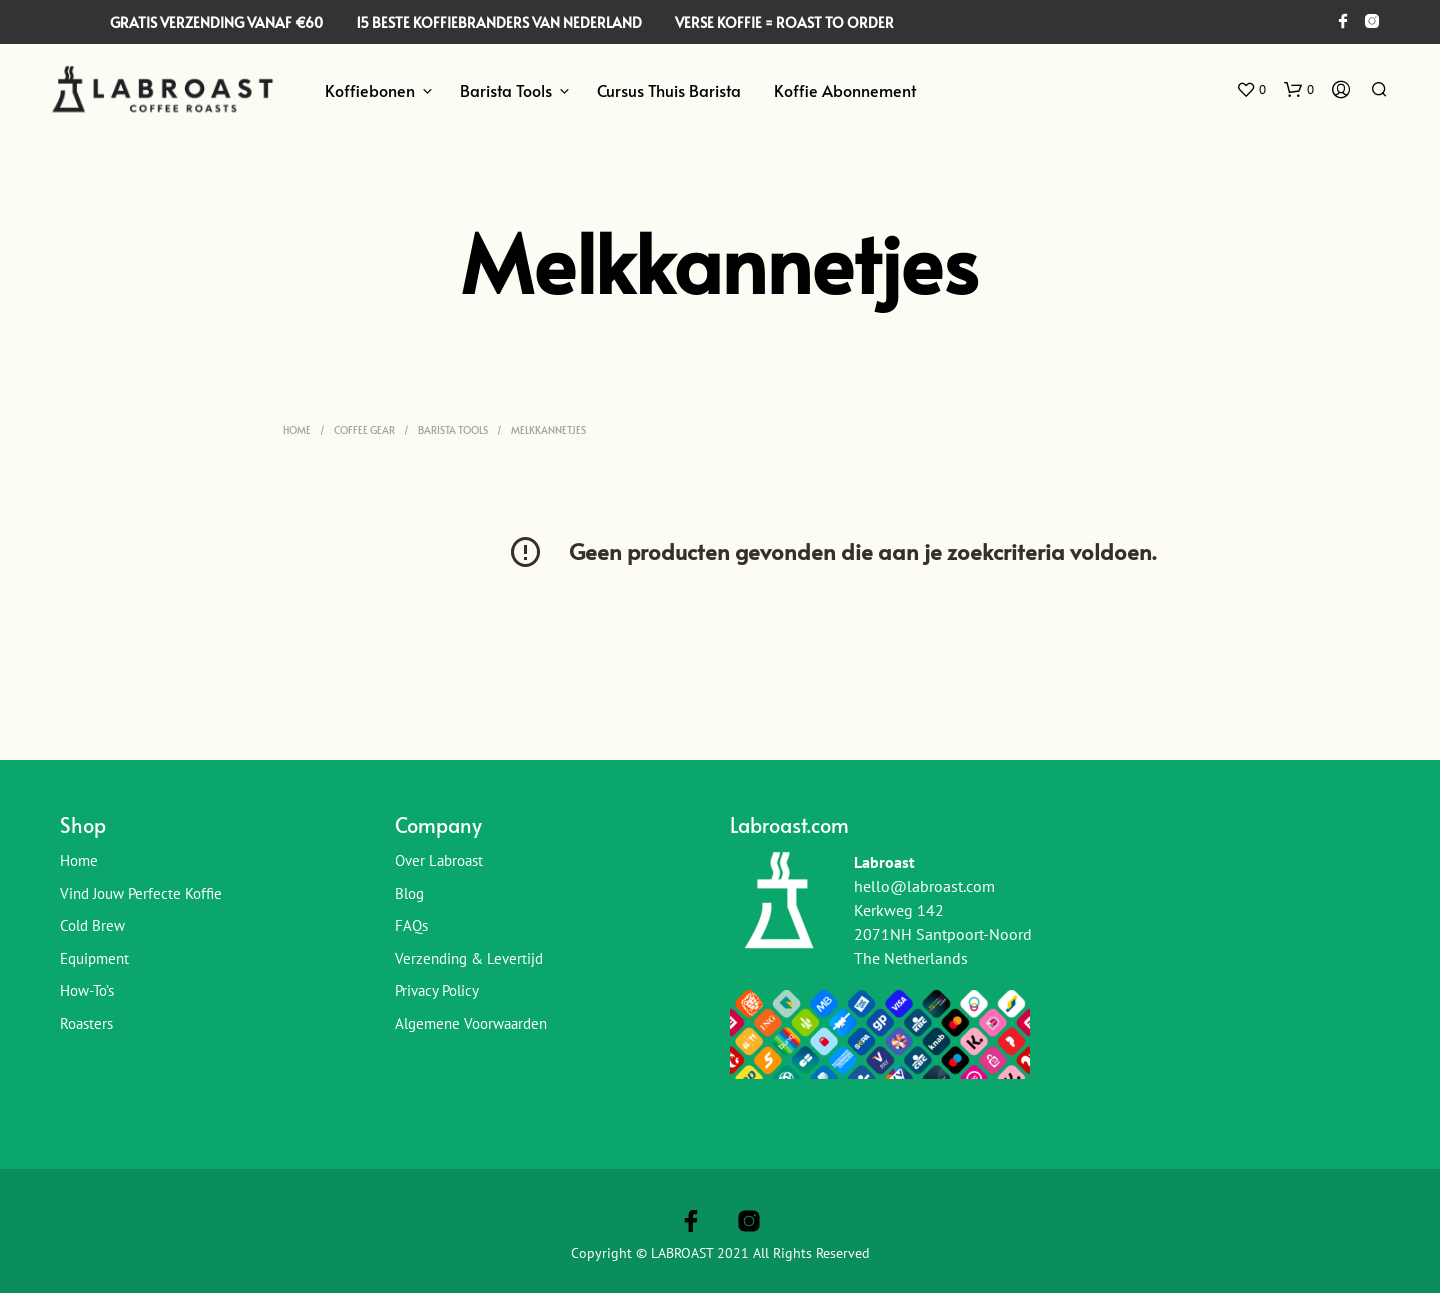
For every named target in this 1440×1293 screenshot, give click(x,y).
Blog (409, 893)
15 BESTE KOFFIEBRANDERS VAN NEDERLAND (499, 22)
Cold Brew (92, 925)
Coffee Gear (364, 430)
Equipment (94, 958)
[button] (1251, 90)
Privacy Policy (437, 990)
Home (297, 430)
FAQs (411, 925)
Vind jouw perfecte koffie (141, 893)
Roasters (86, 1023)
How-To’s (87, 990)
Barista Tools (506, 90)
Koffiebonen (370, 90)
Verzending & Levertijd (469, 958)
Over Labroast (439, 860)
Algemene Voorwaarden (471, 1023)
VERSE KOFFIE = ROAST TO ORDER (784, 22)
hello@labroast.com (924, 886)
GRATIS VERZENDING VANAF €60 (216, 22)
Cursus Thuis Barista (669, 90)
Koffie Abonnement (845, 90)
